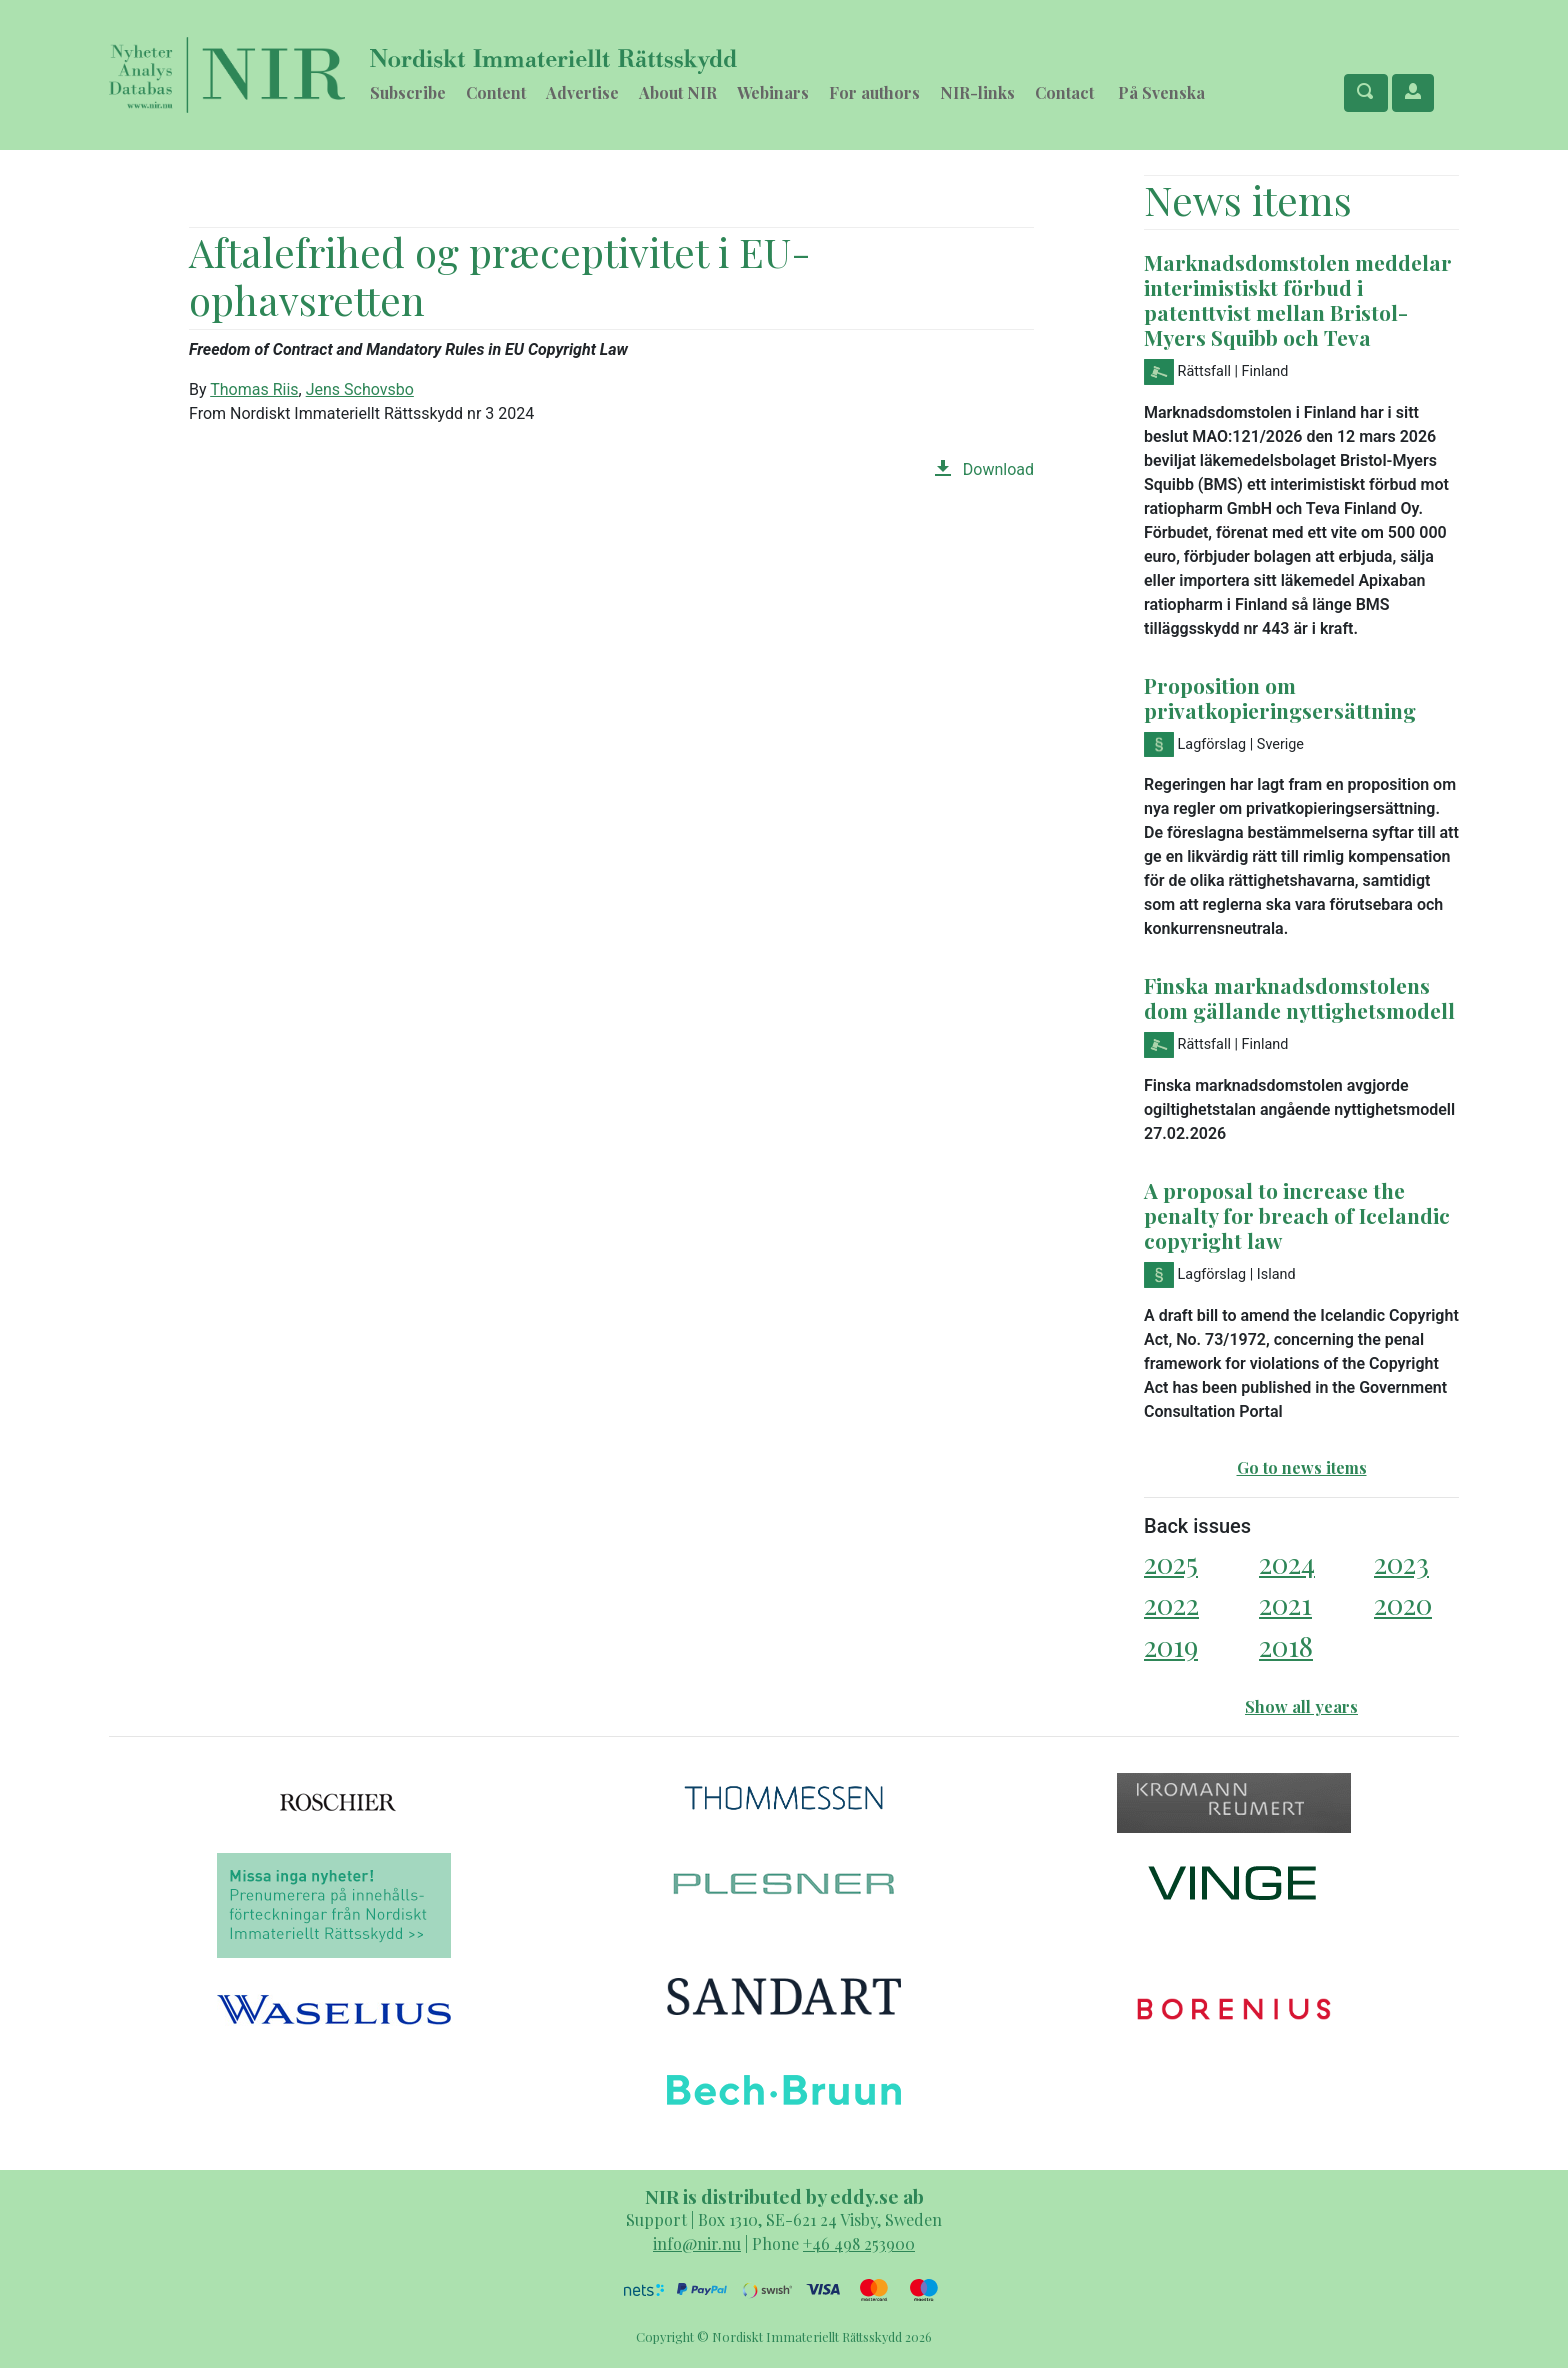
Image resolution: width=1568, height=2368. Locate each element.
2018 (1286, 1645)
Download (984, 469)
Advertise (582, 92)
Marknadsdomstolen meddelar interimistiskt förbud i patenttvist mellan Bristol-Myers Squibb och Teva (1298, 299)
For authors (874, 92)
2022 (1171, 1603)
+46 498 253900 (859, 2243)
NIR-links (977, 92)
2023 (1401, 1562)
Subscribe (408, 92)
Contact (1064, 92)
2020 (1403, 1603)
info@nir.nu (697, 2243)
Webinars (773, 92)
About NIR (678, 92)
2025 (1171, 1562)
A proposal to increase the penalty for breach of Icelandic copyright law (1297, 1215)
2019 (1171, 1645)
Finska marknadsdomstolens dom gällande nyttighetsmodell (1299, 997)
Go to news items (1302, 1467)
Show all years (1301, 1706)
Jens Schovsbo (360, 389)
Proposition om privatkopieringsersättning (1280, 697)
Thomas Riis (254, 389)
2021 (1285, 1603)
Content (496, 92)
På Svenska (1161, 92)
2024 (1287, 1562)
